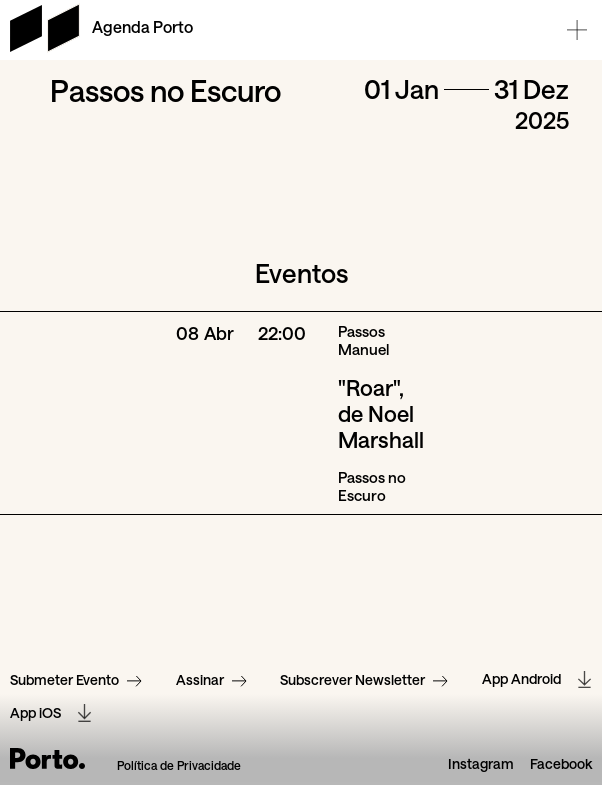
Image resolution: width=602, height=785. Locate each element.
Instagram (481, 762)
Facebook (561, 762)
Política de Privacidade (179, 763)
